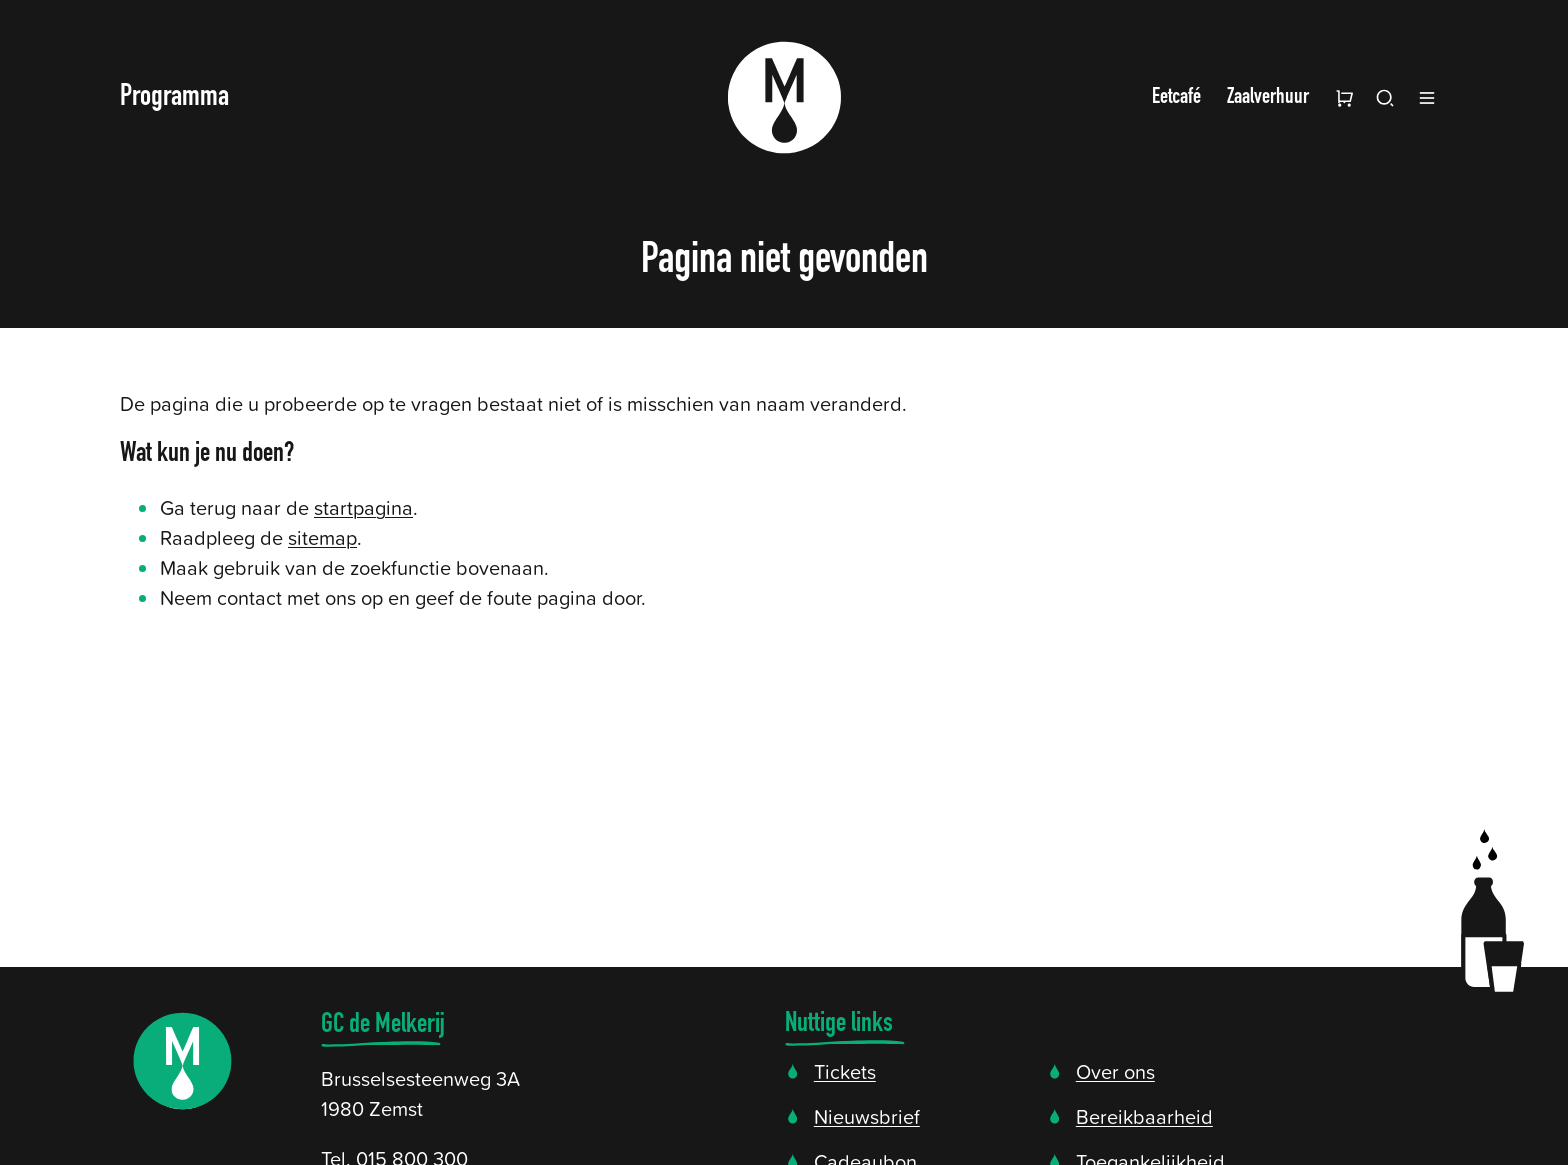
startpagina (363, 507)
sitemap (322, 537)
